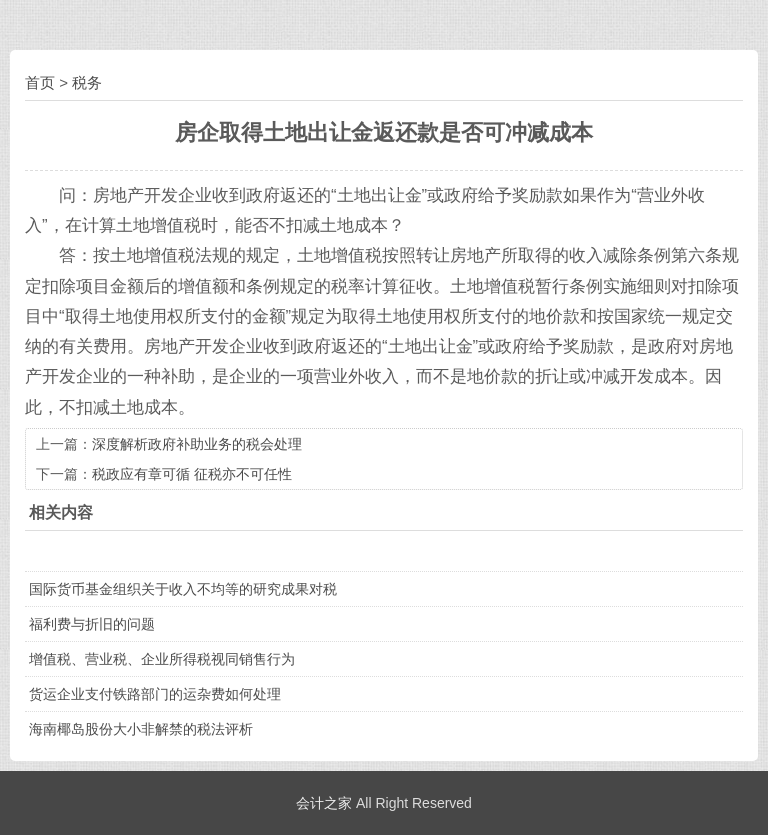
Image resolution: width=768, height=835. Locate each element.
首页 (40, 82)
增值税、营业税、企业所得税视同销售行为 (162, 659)
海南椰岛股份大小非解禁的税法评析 (141, 729)
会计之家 (324, 803)
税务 (87, 82)
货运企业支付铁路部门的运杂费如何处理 (155, 694)
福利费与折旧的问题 (92, 624)
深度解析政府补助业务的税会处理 (197, 444)
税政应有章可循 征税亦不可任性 (192, 474)
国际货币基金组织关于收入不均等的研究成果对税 (183, 589)
